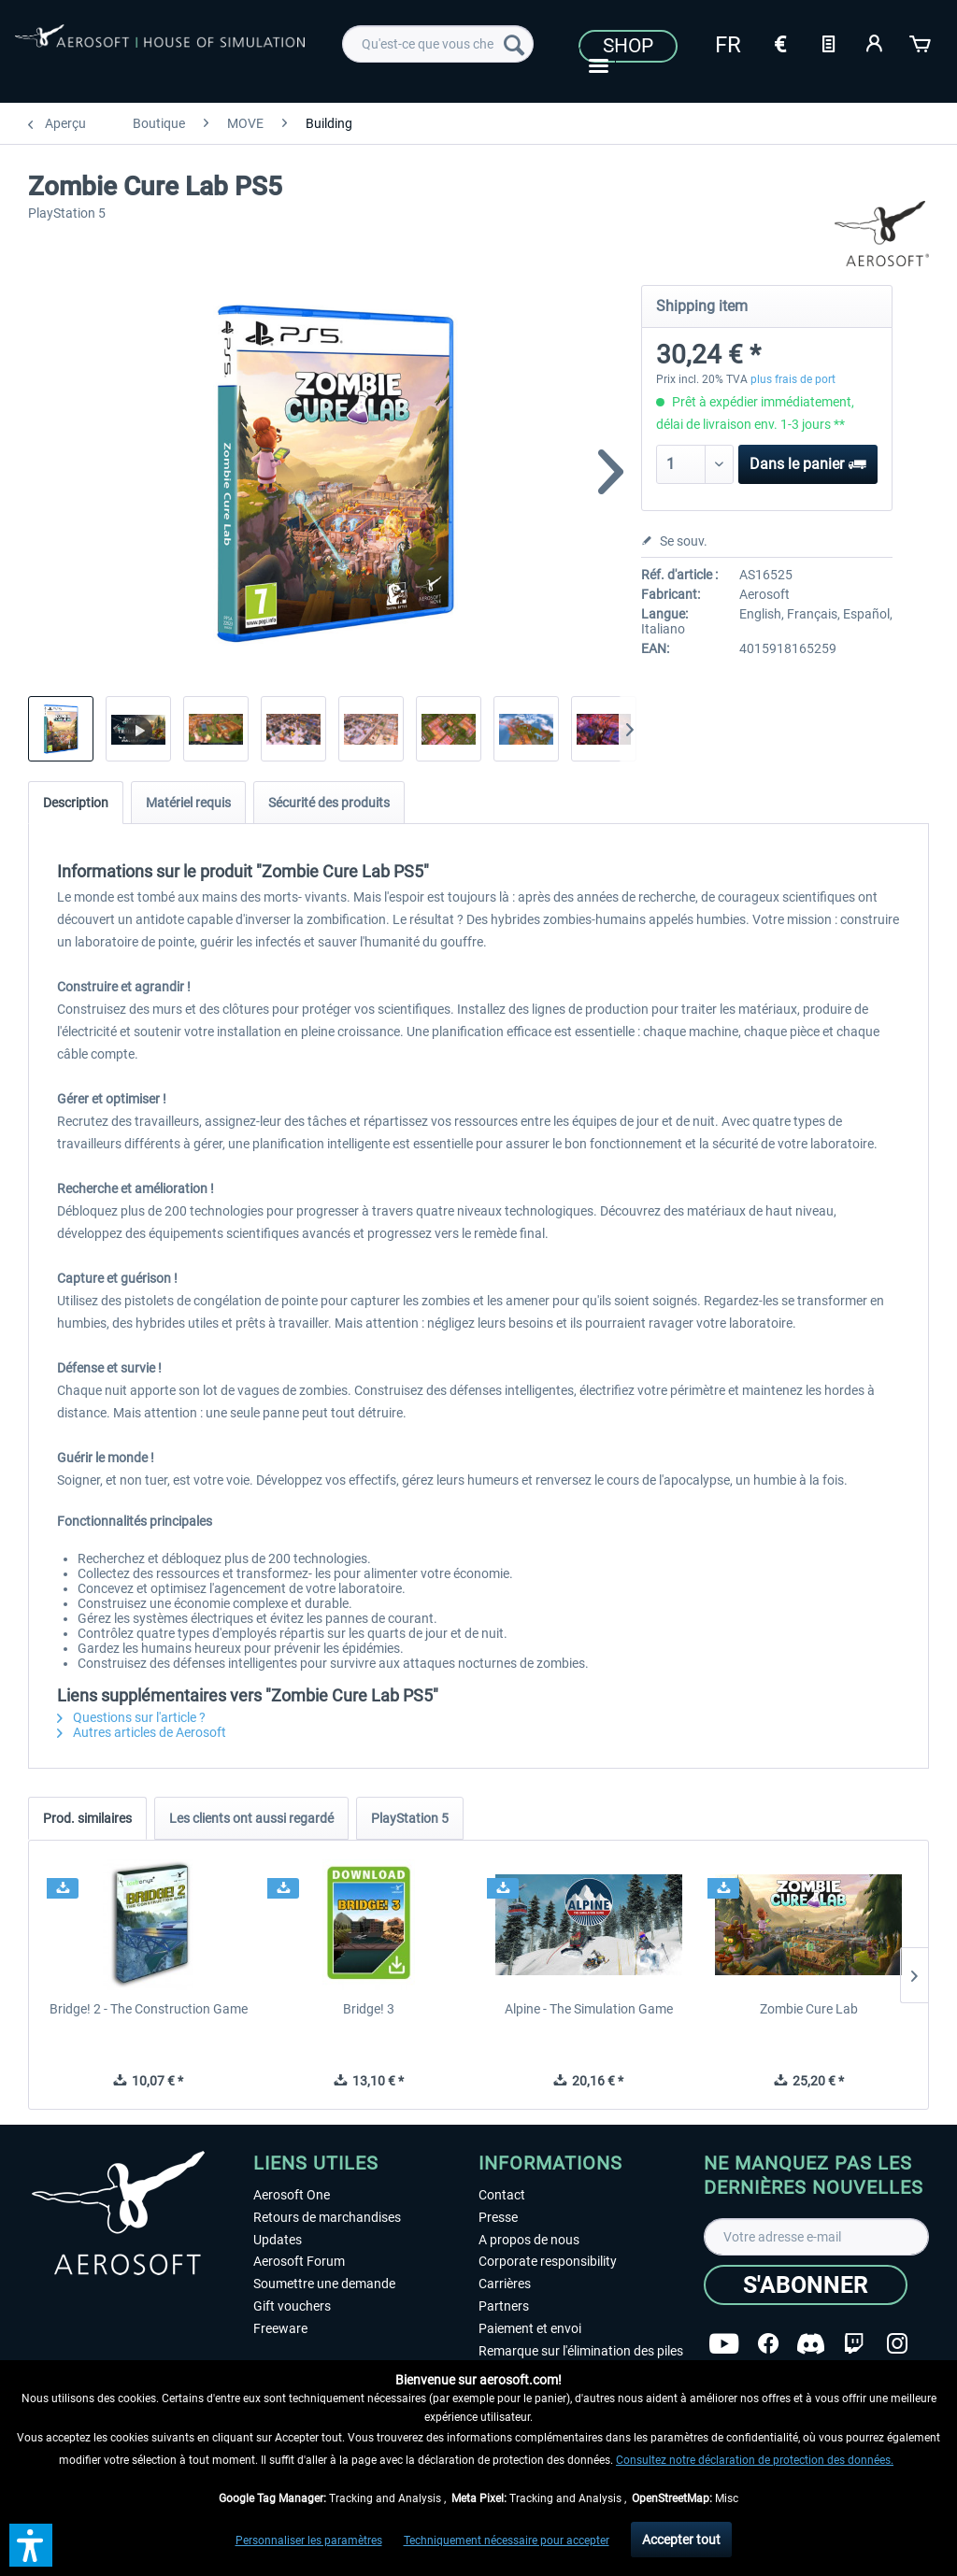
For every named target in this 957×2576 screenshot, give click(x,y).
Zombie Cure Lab (809, 2008)
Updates (277, 2239)
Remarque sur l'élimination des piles (580, 2350)
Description (75, 802)
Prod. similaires (87, 1818)
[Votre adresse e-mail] (816, 2237)
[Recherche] (514, 44)
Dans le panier (808, 461)
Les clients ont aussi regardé (251, 1818)
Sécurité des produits (329, 802)
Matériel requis (188, 802)
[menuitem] (438, 44)
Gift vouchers (292, 2305)
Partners (503, 2305)
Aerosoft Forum (299, 2261)
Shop (628, 46)
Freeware (280, 2328)
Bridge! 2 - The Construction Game (149, 2008)
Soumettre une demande (324, 2283)
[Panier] (921, 42)
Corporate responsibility (547, 2261)
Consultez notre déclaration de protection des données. (754, 2460)
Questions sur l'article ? (131, 1717)
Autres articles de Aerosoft (141, 1732)
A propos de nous (528, 2239)
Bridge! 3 (368, 2008)
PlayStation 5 (410, 1818)
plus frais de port (793, 379)
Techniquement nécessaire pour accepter (506, 2540)
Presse (498, 2217)
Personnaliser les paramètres (309, 2540)
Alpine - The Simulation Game (589, 2008)
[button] (30, 2545)
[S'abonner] (805, 2285)
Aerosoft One (291, 2194)
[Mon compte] (874, 42)
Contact (501, 2194)
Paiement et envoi (529, 2328)
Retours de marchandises (327, 2217)
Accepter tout (681, 2539)
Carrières (504, 2283)
